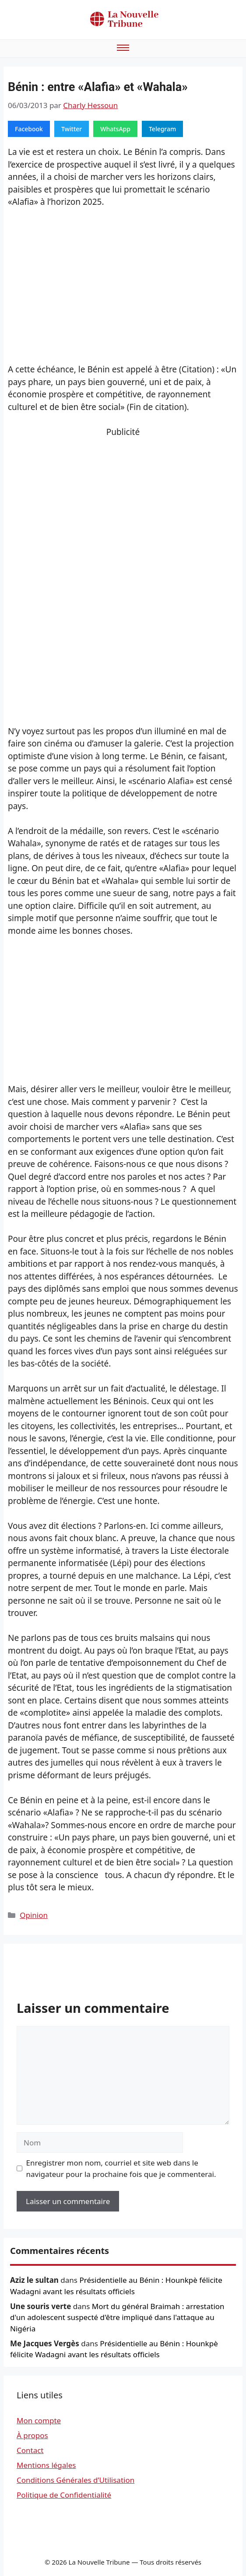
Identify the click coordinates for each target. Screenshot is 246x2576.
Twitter (71, 129)
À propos (32, 2435)
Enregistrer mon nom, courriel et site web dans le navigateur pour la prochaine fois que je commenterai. (121, 2168)
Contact (30, 2450)
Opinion (34, 1915)
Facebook (29, 129)
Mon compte (39, 2420)
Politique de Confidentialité (64, 2495)
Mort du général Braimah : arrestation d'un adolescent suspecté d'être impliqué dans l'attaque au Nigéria (117, 2317)
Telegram (162, 129)
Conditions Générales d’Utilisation (75, 2480)
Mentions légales (46, 2465)
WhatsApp (115, 129)
